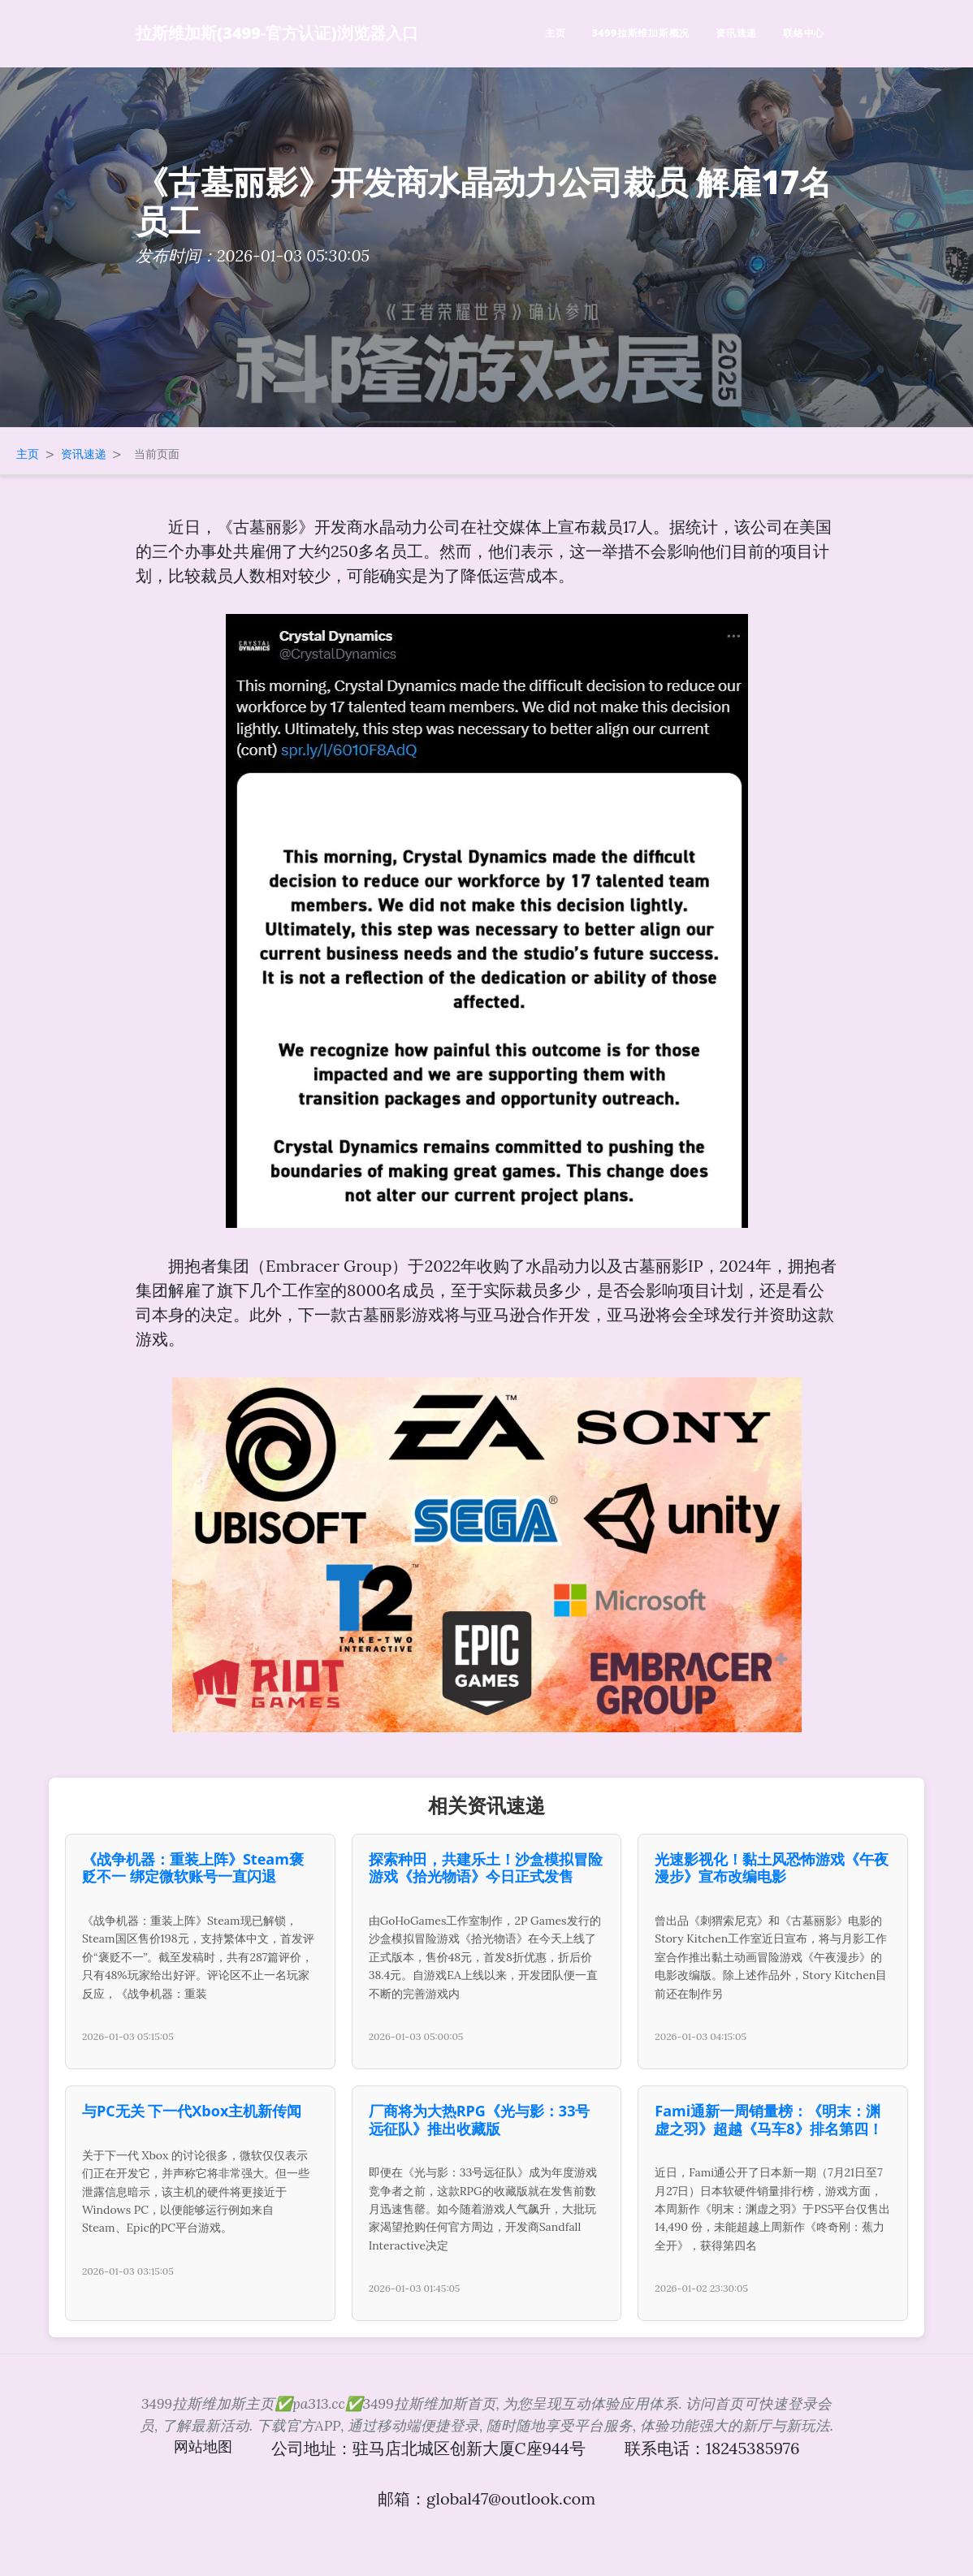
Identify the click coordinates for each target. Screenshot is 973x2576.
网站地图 (203, 2446)
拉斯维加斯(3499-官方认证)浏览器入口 (277, 33)
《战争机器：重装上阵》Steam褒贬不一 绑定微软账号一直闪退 (193, 1868)
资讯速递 (736, 33)
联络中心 (803, 33)
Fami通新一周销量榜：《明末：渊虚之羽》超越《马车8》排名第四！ (768, 2119)
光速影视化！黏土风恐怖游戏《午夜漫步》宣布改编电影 (772, 1868)
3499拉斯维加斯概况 (641, 33)
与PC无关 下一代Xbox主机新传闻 (191, 2110)
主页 (555, 33)
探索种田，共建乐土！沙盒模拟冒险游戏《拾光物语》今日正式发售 (486, 1868)
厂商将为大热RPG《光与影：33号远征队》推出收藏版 (479, 2119)
